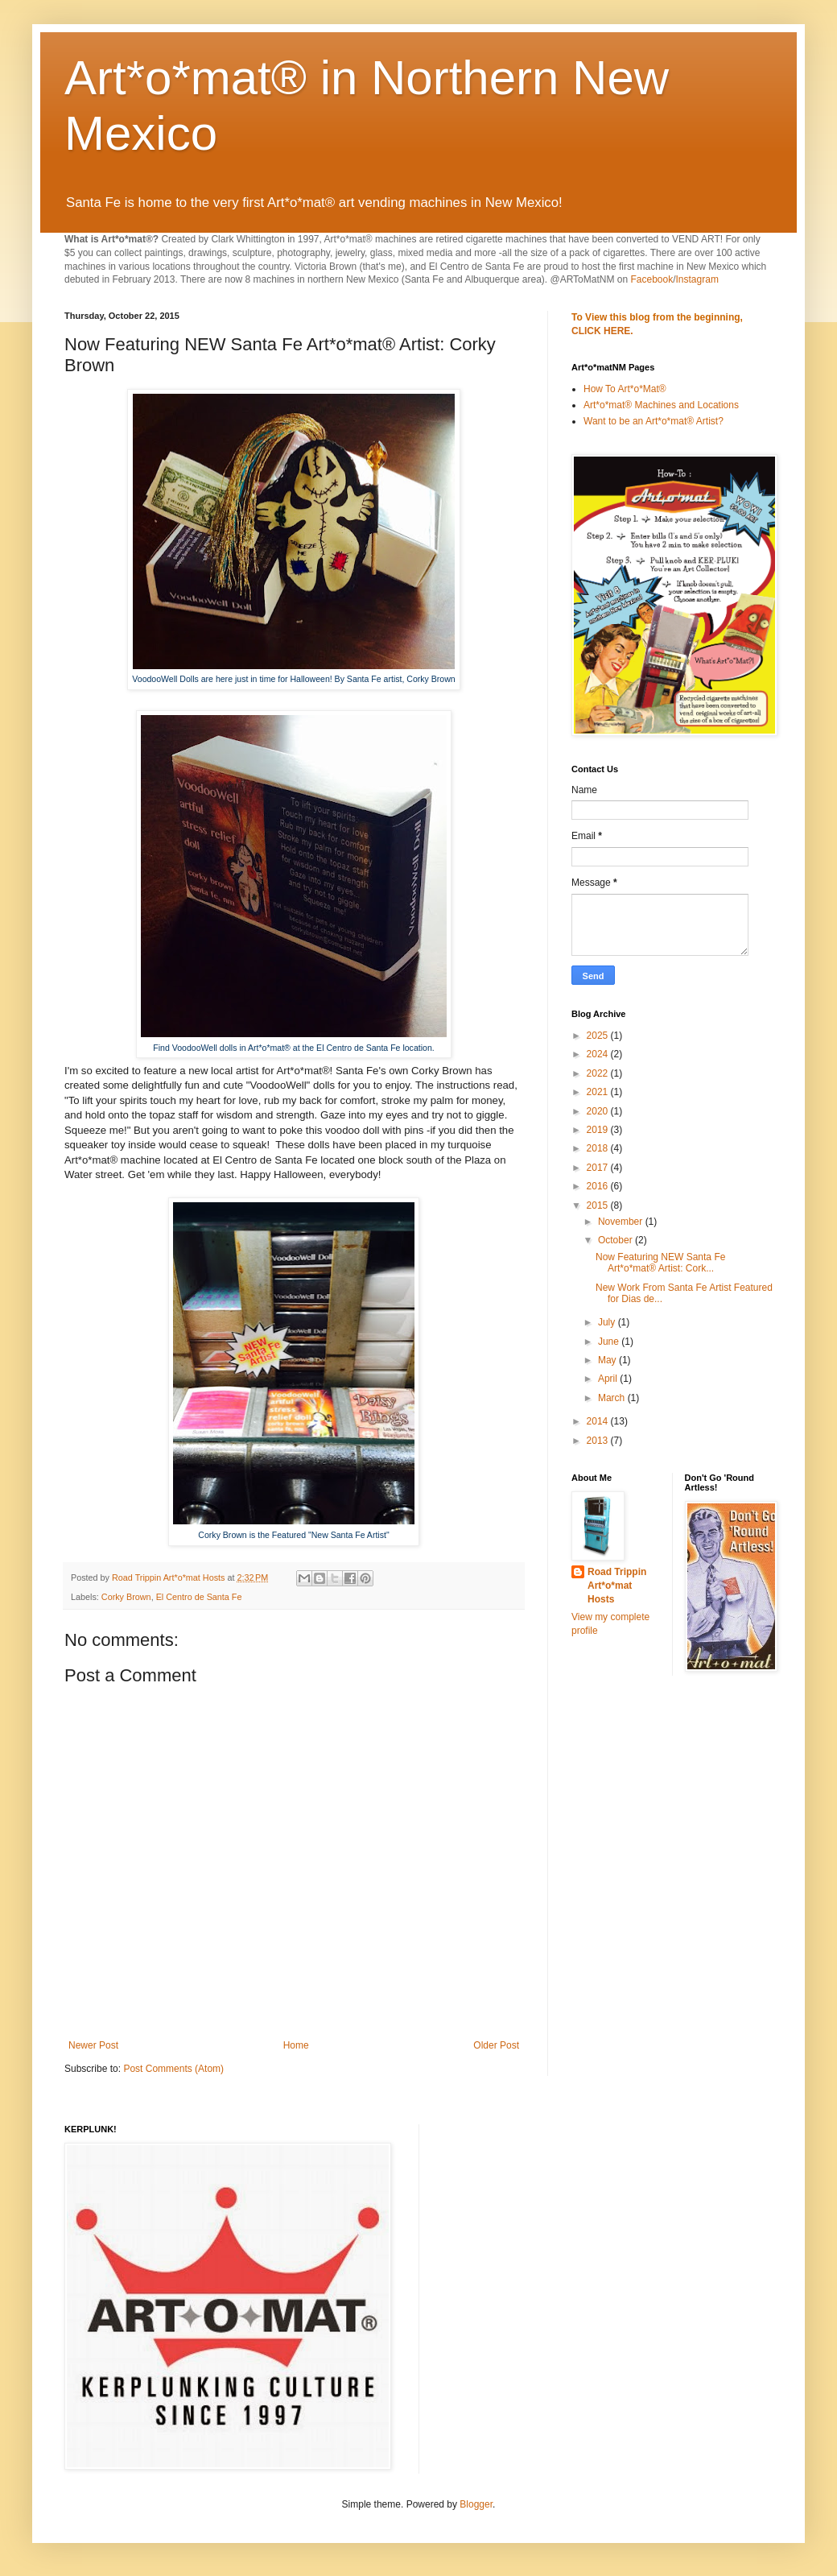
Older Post (496, 2045)
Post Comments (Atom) (173, 2068)
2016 (599, 1186)
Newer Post (93, 2045)
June (609, 1341)
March (613, 1398)
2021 (599, 1092)
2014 (599, 1421)
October (616, 1240)
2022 (599, 1073)
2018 (599, 1148)
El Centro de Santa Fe (199, 1597)
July (608, 1322)
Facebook (651, 279)
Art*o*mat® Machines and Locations (661, 405)
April (609, 1378)
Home (296, 2045)
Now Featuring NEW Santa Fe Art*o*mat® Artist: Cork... (660, 1262)
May (608, 1360)
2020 (599, 1111)
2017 (599, 1167)
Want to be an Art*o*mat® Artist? (653, 421)
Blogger (476, 2504)
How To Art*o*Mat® (624, 389)
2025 (599, 1035)
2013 (599, 1440)
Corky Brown (126, 1597)
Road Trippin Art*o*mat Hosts (617, 1585)
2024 (599, 1054)
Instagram (697, 279)
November (621, 1221)
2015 (599, 1205)
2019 (599, 1129)
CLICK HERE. (602, 331)
